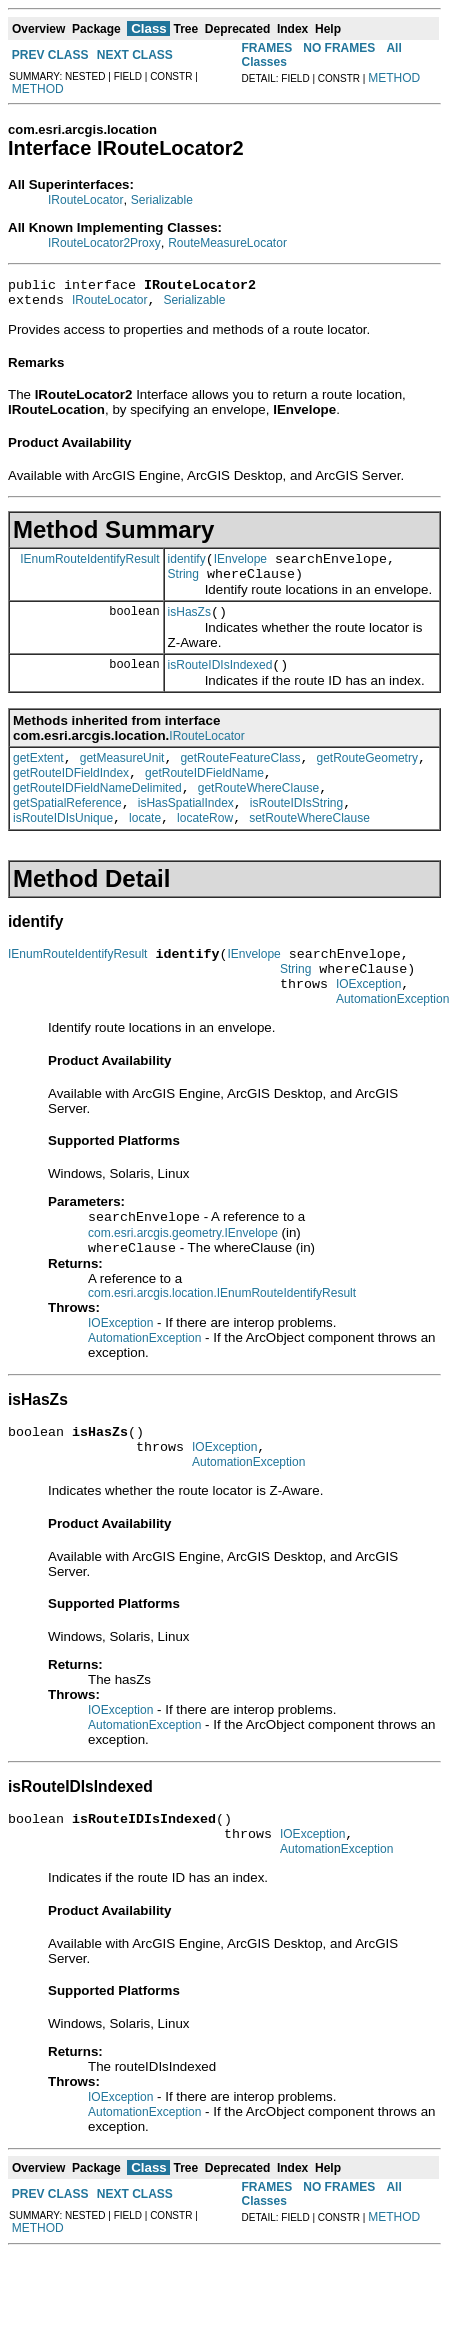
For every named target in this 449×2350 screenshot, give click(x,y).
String (183, 586)
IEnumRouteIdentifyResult (89, 567)
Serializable (162, 200)
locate (145, 851)
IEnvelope (240, 568)
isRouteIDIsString (296, 833)
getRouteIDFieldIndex (71, 797)
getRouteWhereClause (258, 815)
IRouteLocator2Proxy (104, 243)
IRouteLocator (85, 200)
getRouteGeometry (367, 779)
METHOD (38, 89)
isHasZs (189, 627)
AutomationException (144, 1387)
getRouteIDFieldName (204, 797)
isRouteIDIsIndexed (220, 683)
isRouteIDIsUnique (63, 851)
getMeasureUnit (122, 779)
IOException (368, 1026)
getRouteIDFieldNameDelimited (97, 815)
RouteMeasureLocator (227, 243)
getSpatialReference (67, 833)
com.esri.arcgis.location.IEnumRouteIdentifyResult (222, 1342)
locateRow (205, 851)
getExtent (38, 779)
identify (187, 568)
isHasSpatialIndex (186, 833)
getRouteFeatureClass (240, 779)
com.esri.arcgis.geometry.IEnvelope (183, 1280)
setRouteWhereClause (309, 851)
